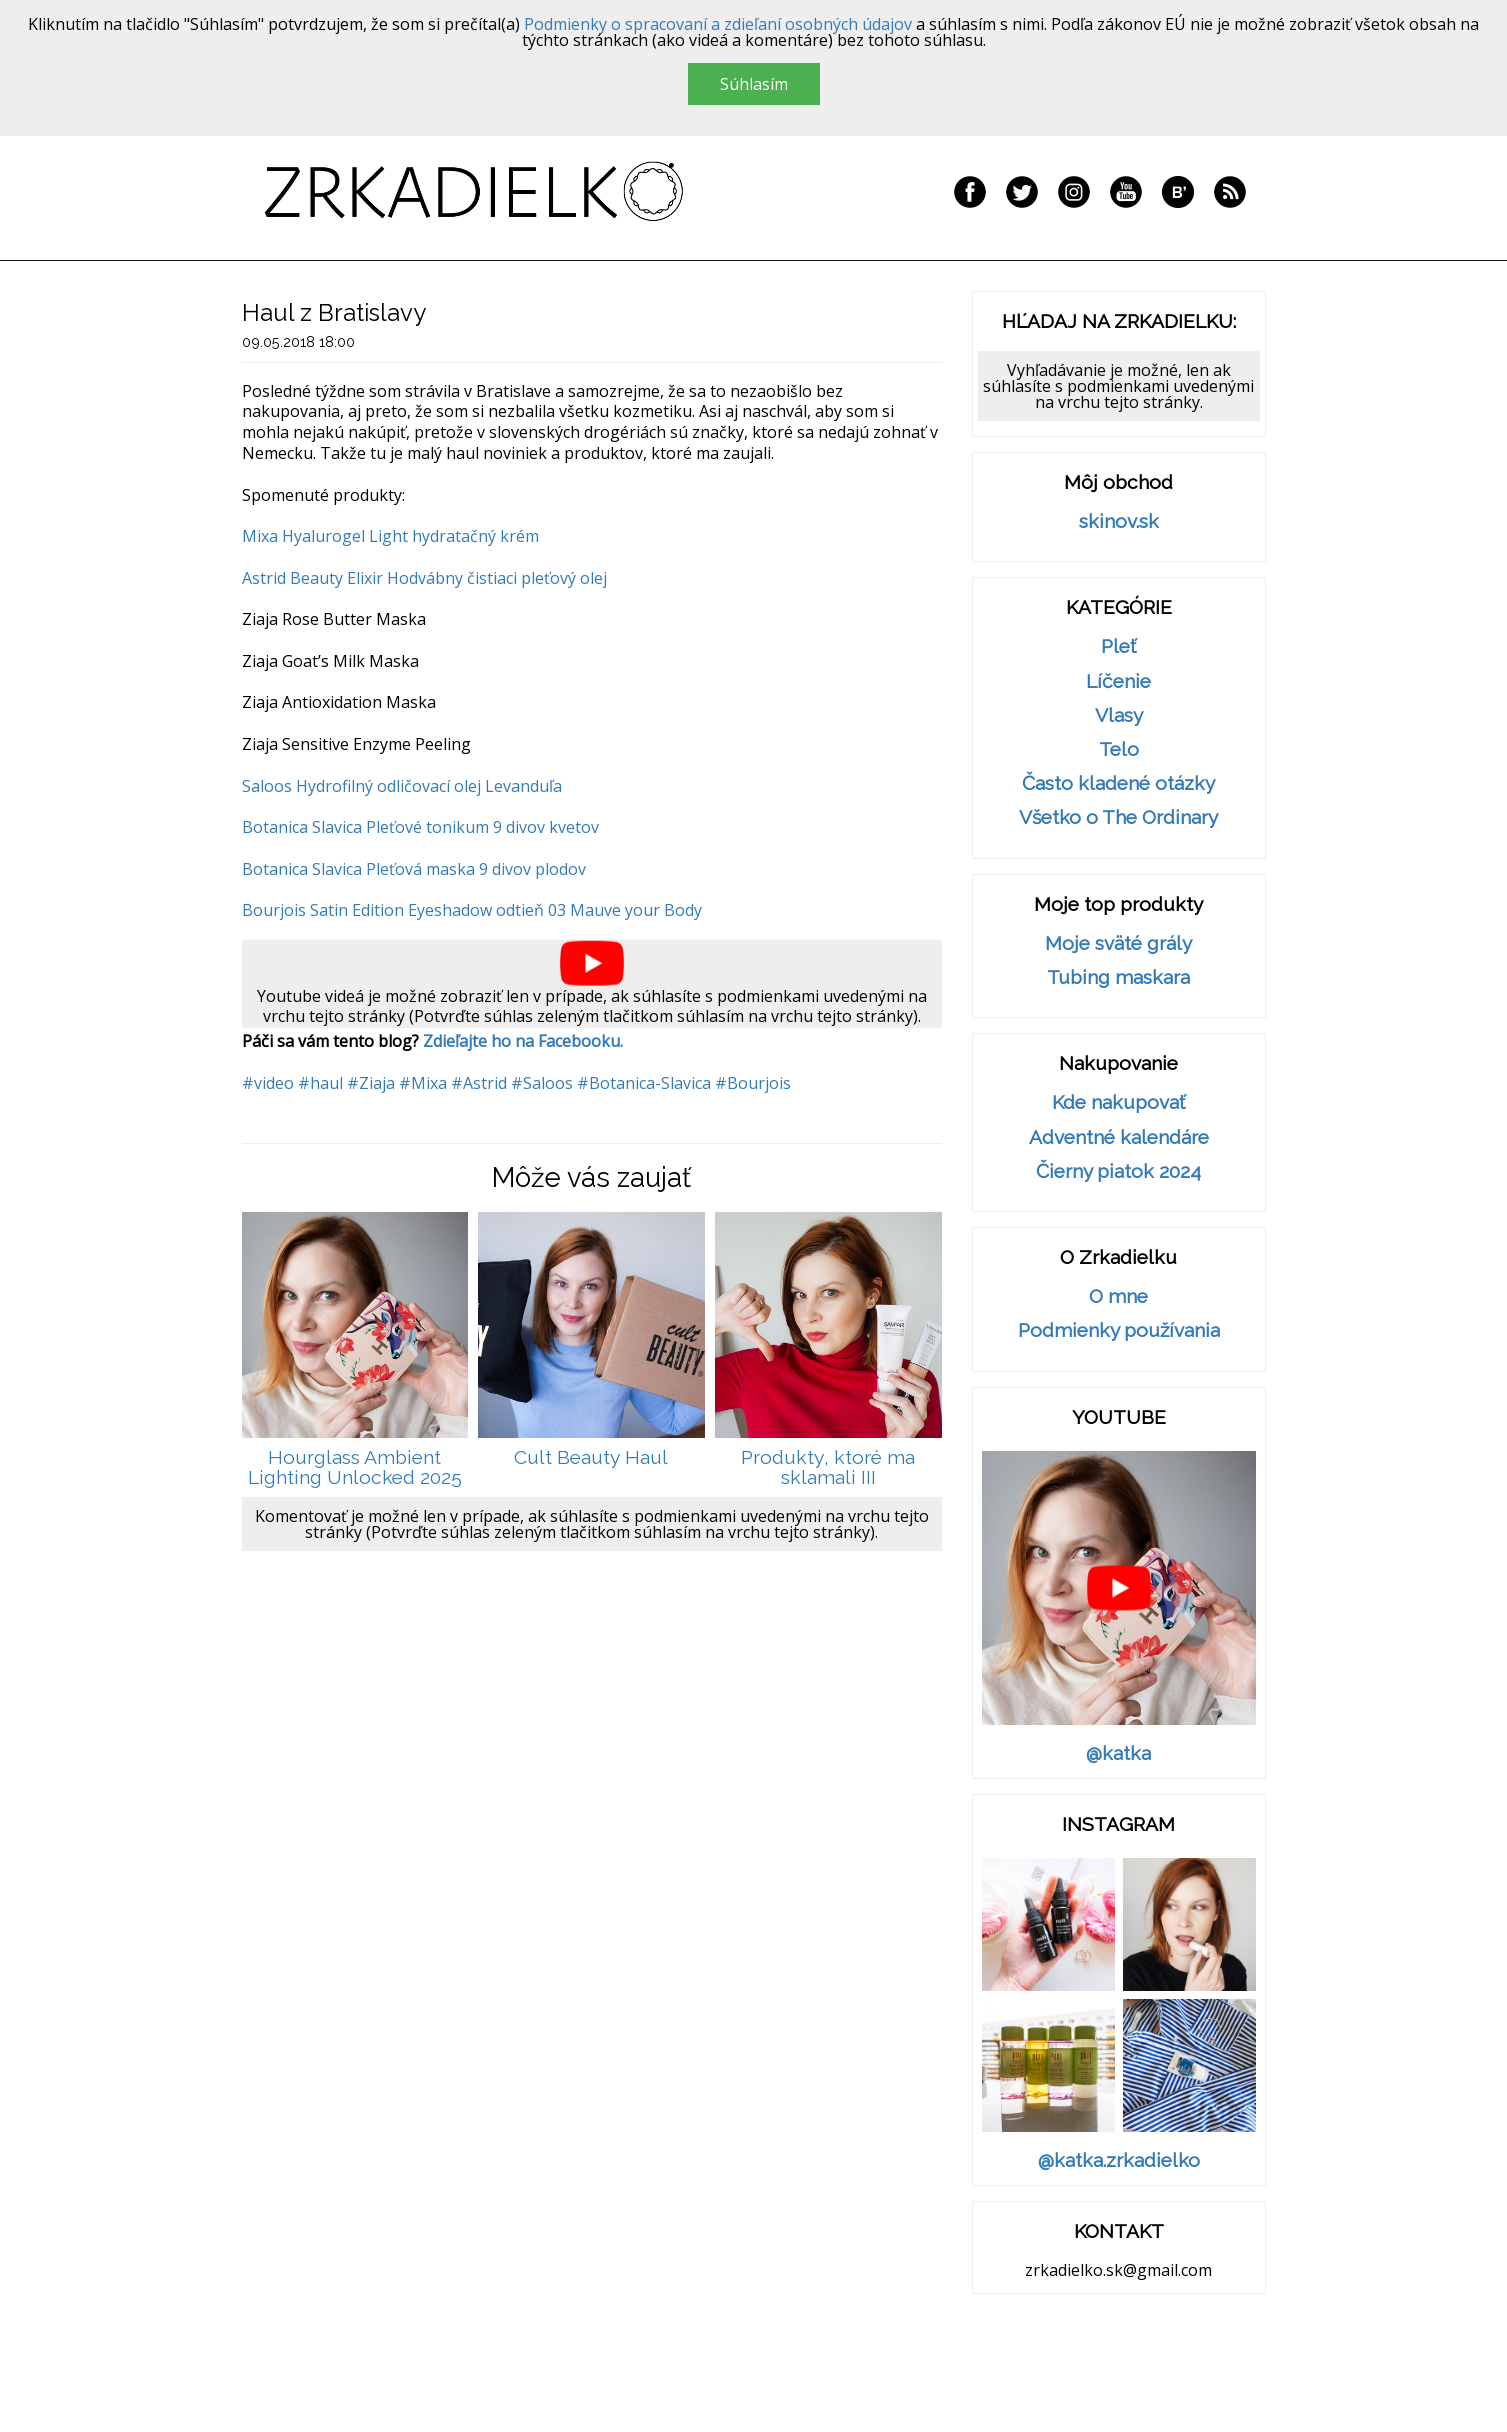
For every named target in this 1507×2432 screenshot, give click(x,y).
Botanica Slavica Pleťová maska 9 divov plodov (414, 869)
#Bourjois (753, 1083)
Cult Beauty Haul (591, 1457)
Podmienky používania (1119, 1330)
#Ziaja (371, 1083)
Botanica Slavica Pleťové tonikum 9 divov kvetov (420, 827)
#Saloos (542, 1083)
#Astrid (479, 1083)
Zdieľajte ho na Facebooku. (523, 1041)
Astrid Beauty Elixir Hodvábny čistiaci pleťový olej (424, 578)
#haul (320, 1083)
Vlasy (1119, 715)
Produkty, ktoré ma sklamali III (828, 1467)
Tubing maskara (1118, 977)
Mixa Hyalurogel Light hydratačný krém (390, 536)
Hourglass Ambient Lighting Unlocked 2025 (355, 1467)
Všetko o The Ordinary (1118, 817)
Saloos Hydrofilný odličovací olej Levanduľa (402, 786)
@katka (1118, 1753)
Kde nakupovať (1118, 1102)
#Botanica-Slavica (644, 1083)
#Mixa (423, 1083)
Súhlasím (754, 84)
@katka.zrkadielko (1119, 2160)
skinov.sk (1119, 521)
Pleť (1118, 646)
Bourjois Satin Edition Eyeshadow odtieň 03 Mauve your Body (472, 910)
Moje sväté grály (1118, 943)
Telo (1119, 749)
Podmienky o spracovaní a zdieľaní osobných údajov (718, 24)
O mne (1118, 1296)
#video (268, 1083)
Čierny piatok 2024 (1118, 1171)
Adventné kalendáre (1119, 1137)
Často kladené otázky (1118, 783)
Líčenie (1118, 681)
